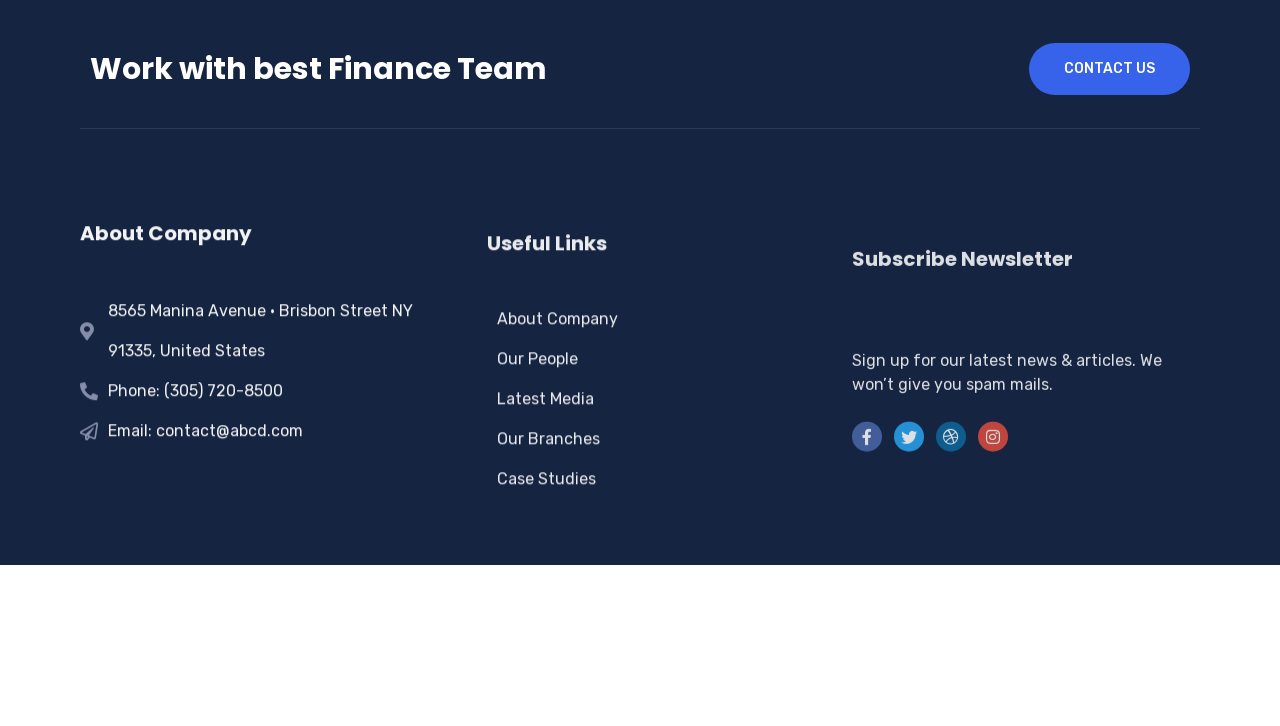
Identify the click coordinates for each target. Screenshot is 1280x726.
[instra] (993, 489)
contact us (1109, 68)
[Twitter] (909, 489)
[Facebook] (867, 489)
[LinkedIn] (951, 489)
